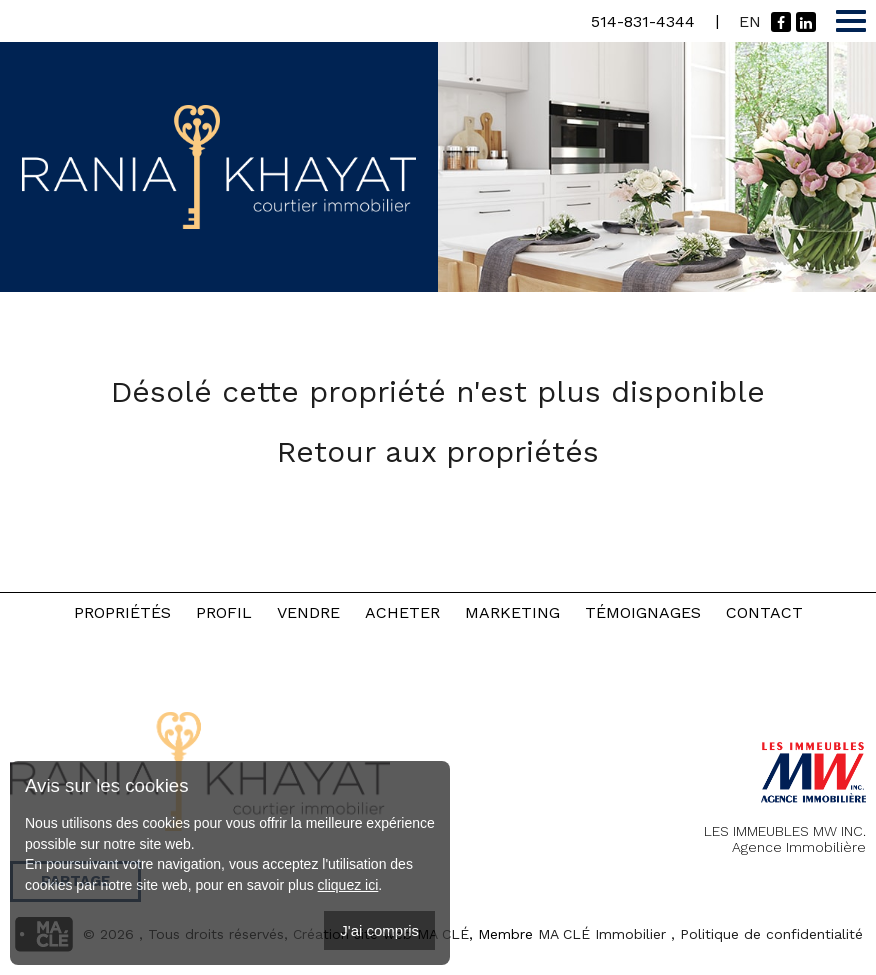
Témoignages (643, 612)
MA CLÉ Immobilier (602, 934)
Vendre (308, 612)
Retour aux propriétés (438, 451)
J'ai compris (379, 930)
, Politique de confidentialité (767, 934)
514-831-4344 (643, 21)
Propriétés (122, 612)
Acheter (402, 612)
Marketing (512, 612)
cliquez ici (348, 885)
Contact (764, 612)
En (750, 21)
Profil (224, 612)
